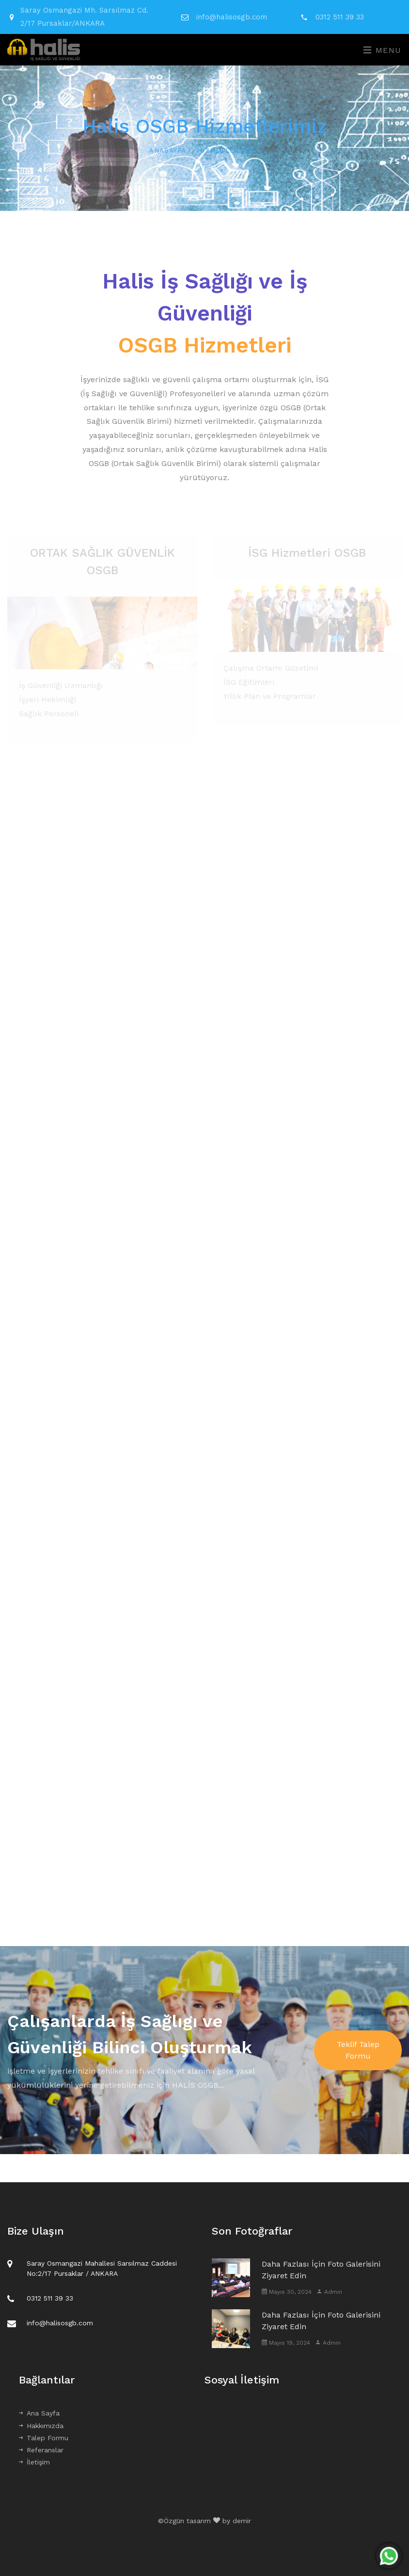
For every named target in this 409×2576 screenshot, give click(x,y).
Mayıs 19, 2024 (286, 2342)
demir (242, 2521)
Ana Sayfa (39, 2413)
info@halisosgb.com (231, 17)
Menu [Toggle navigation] (382, 50)
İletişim (34, 2462)
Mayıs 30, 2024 (287, 2291)
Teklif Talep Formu (358, 2050)
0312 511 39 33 (339, 17)
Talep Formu (43, 2438)
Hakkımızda (41, 2426)
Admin (329, 2291)
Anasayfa (170, 150)
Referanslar (41, 2450)
